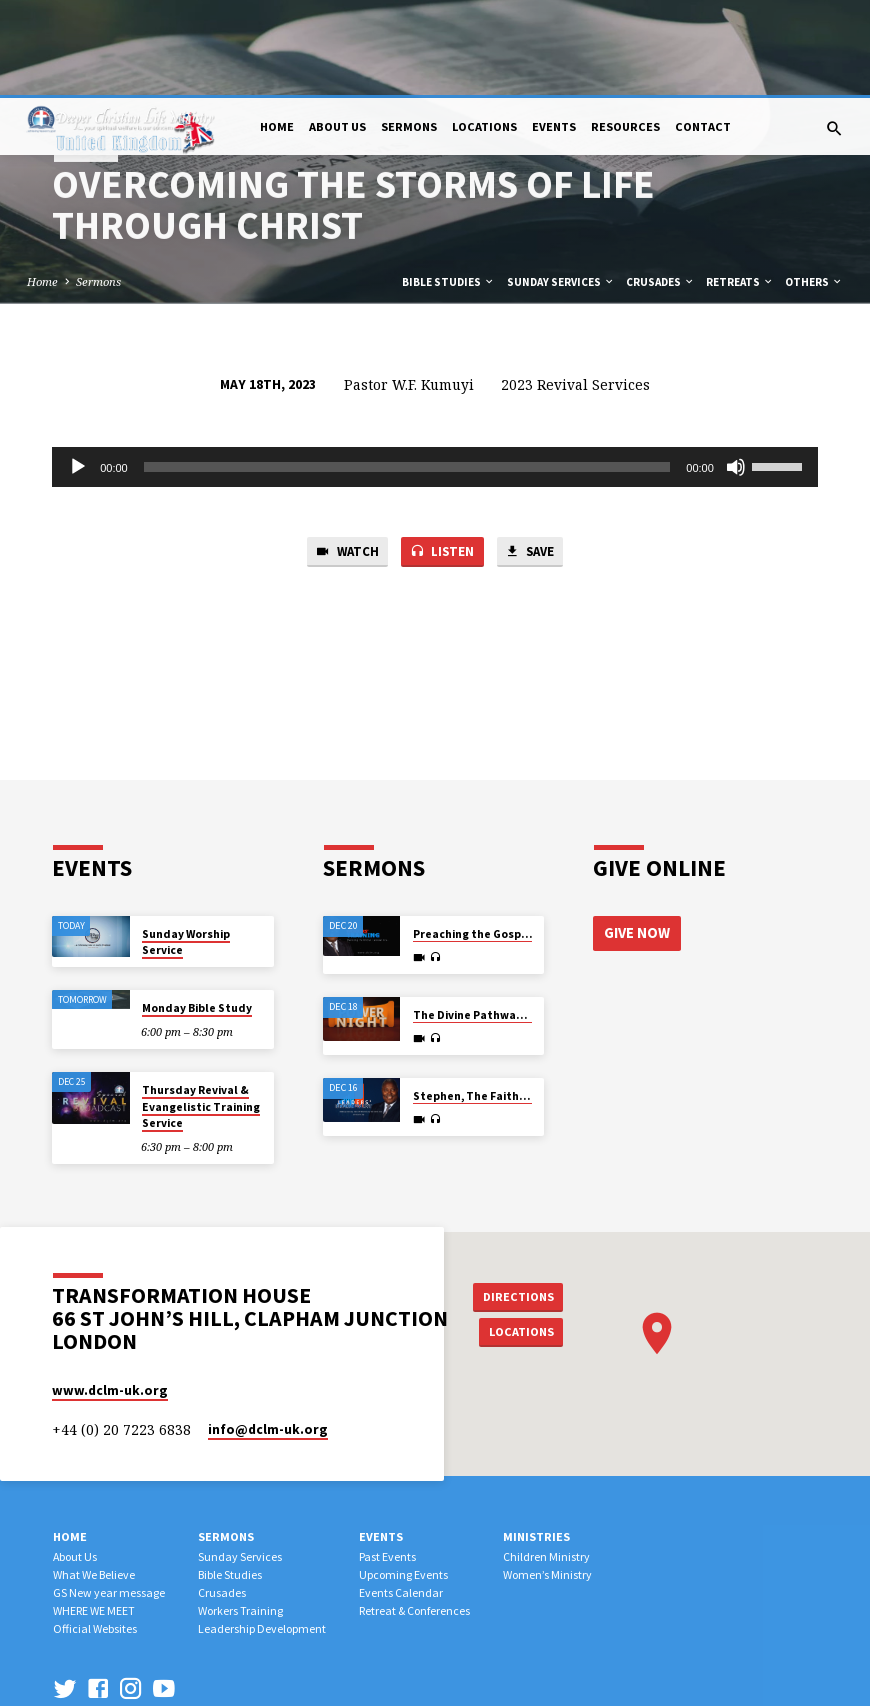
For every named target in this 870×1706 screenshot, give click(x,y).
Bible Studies (448, 187)
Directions (519, 1200)
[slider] (407, 372)
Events (554, 31)
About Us (337, 31)
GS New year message (109, 1497)
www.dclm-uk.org (110, 1295)
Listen (441, 457)
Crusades (660, 187)
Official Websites (95, 1533)
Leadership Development (262, 1533)
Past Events (387, 1461)
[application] (435, 372)
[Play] (78, 372)
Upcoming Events (403, 1479)
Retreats (740, 187)
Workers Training (240, 1515)
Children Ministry (546, 1461)
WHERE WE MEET (94, 1515)
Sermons (409, 31)
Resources (625, 31)
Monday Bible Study (197, 913)
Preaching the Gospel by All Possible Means (532, 839)
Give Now (637, 837)
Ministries (536, 1441)
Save (532, 457)
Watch (344, 457)
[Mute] (736, 372)
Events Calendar (401, 1497)
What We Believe (94, 1479)
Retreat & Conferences (414, 1515)
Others (814, 187)
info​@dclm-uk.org (268, 1334)
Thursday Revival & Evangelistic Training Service (201, 1011)
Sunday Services (561, 187)
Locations (484, 31)
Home (277, 31)
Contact (703, 31)
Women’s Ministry (547, 1479)
